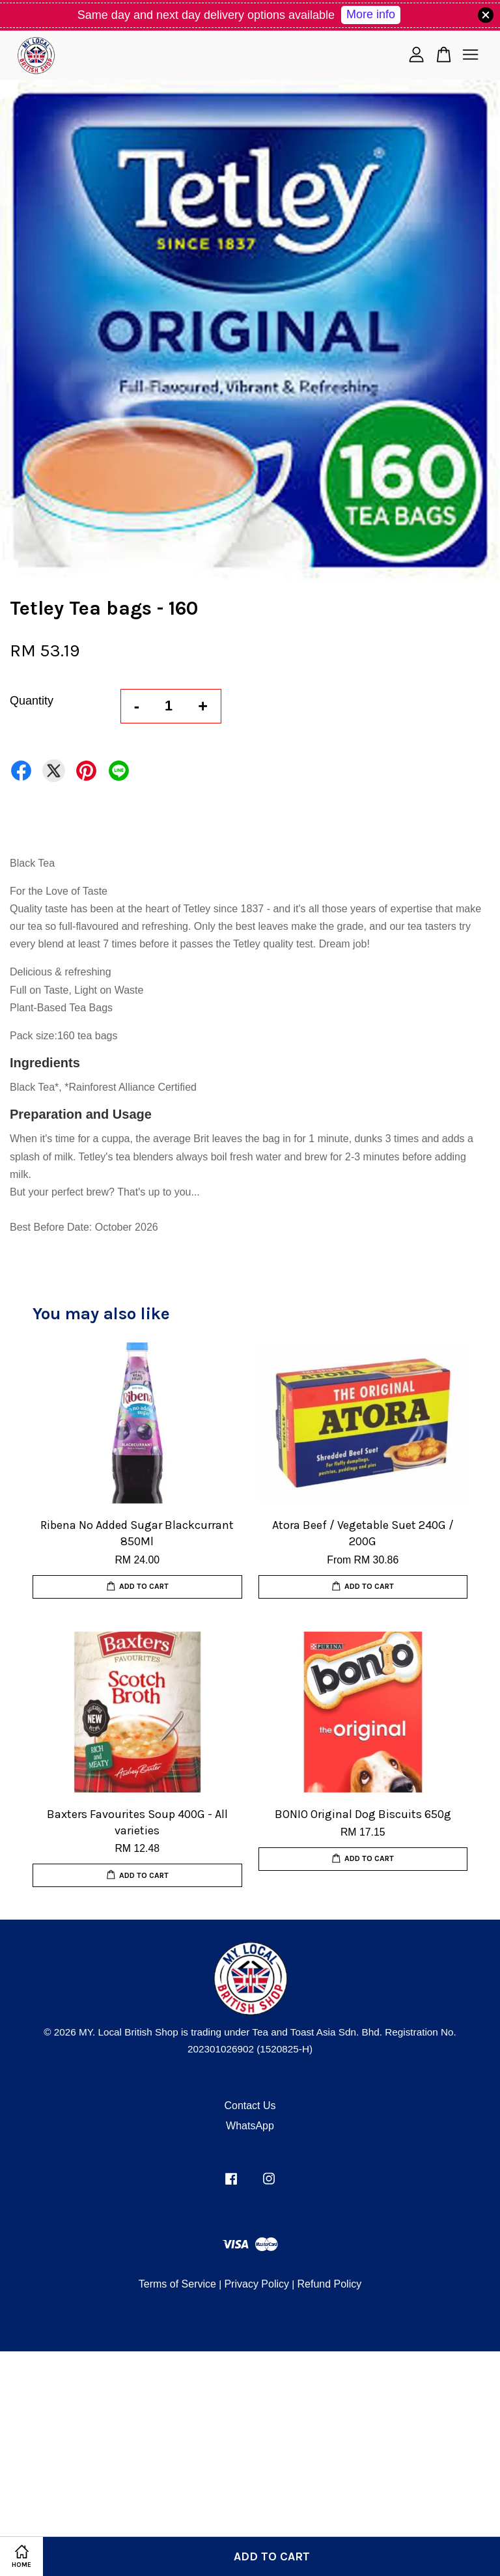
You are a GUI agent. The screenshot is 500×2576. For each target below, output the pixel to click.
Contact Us (249, 2105)
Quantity (31, 700)
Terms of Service (177, 2283)
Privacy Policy (256, 2283)
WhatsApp (250, 2125)
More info (370, 14)
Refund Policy (329, 2283)
